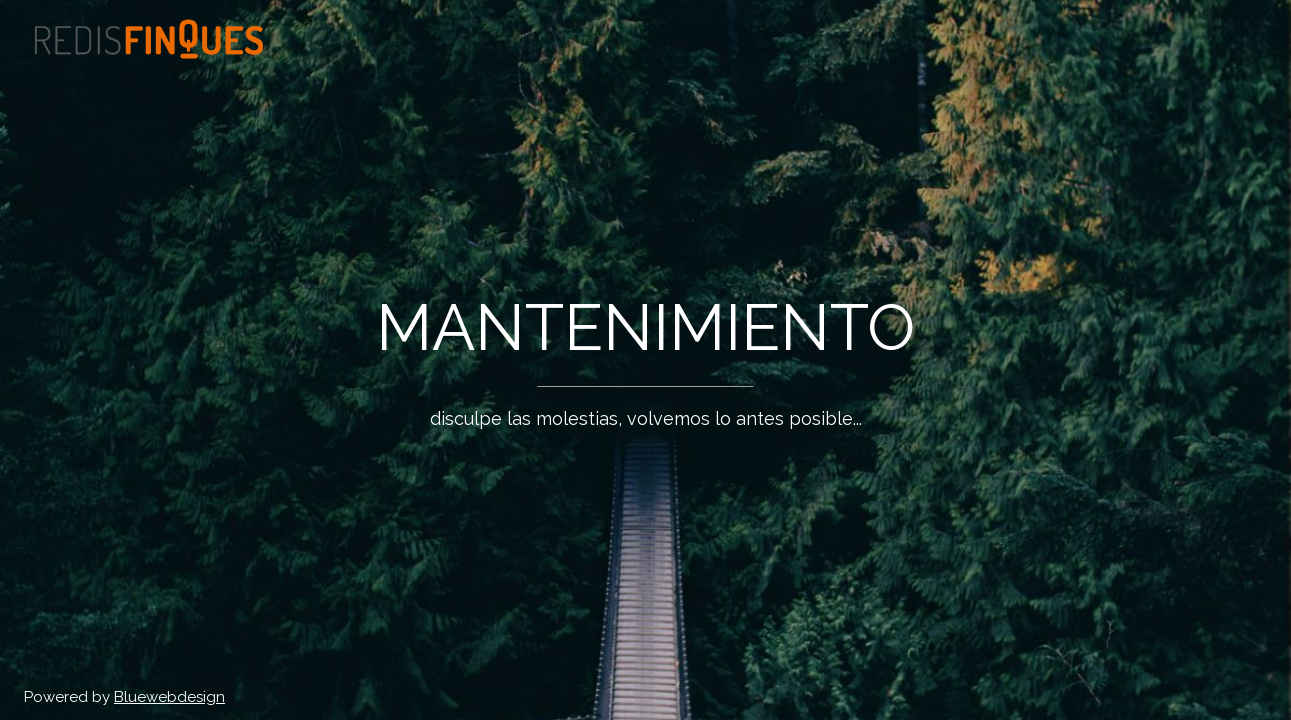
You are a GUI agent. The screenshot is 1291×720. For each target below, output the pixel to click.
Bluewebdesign (169, 697)
